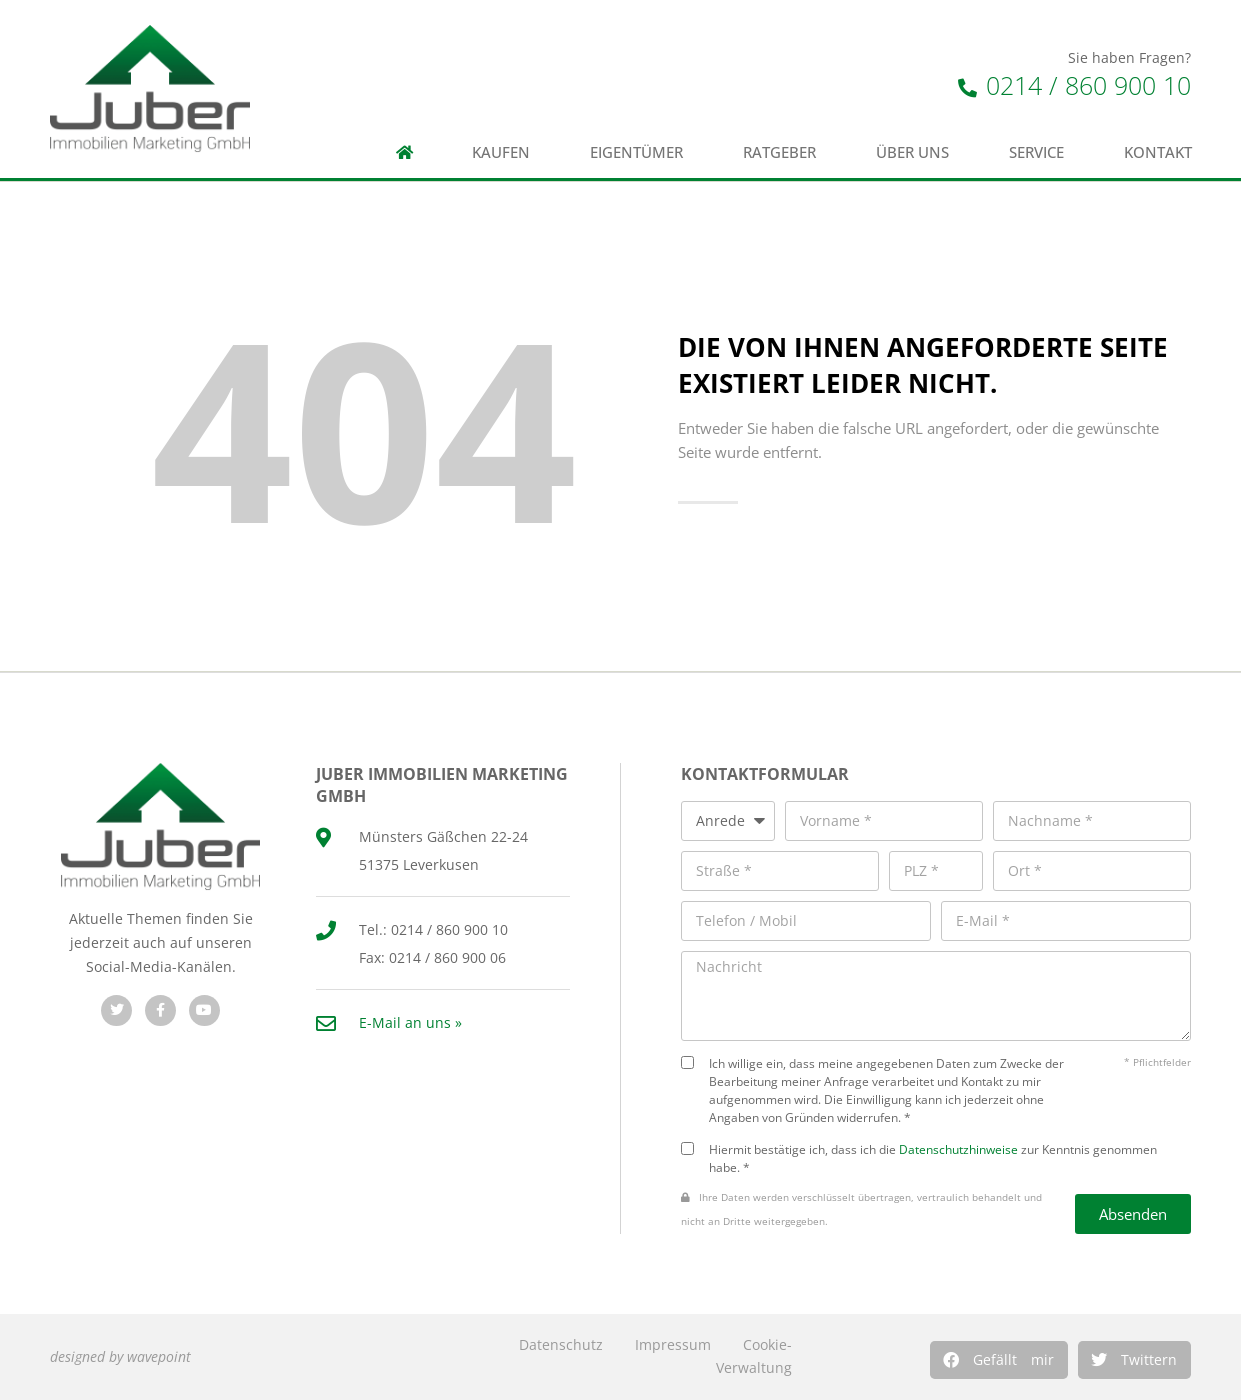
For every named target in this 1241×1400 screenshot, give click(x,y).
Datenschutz (561, 1344)
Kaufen (501, 152)
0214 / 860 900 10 (1074, 85)
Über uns (912, 152)
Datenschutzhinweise (958, 1149)
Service (1036, 152)
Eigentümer (636, 152)
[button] (999, 1360)
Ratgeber (779, 152)
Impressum (673, 1344)
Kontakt (1158, 152)
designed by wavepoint (120, 1356)
